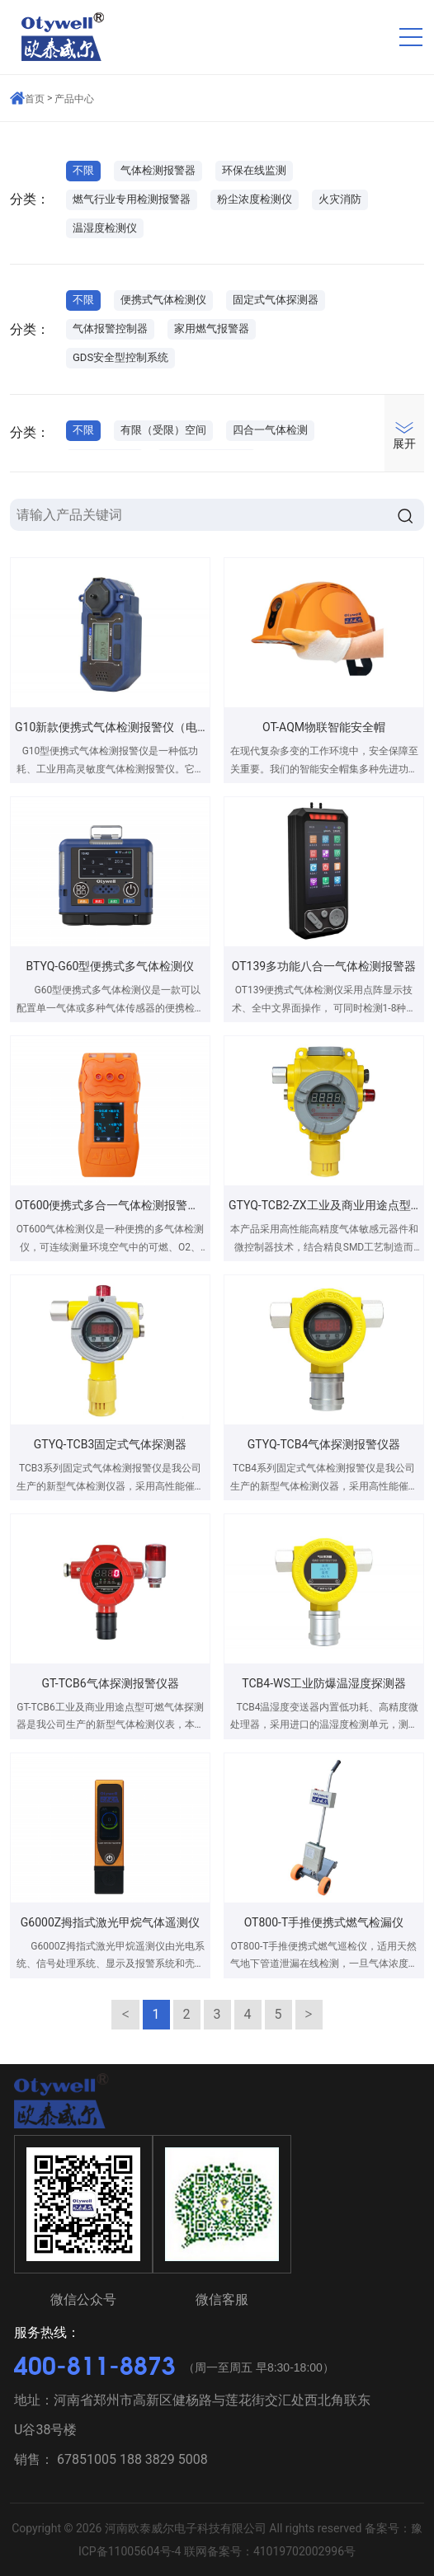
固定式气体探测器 (275, 299)
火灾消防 (339, 199)
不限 (83, 170)
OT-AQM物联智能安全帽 (323, 727)
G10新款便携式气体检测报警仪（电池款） (123, 727)
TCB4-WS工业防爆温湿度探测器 (323, 1683)
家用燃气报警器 (211, 328)
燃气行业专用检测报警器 (132, 199)
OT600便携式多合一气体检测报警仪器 (112, 1205)
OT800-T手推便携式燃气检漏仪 (324, 1922)
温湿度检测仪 (105, 228)
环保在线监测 (254, 170)
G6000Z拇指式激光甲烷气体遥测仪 (110, 1922)
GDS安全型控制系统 (120, 357)
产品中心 (74, 99)
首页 (35, 99)
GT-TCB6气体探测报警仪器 (109, 1683)
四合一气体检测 (270, 430)
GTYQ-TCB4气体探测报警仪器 (324, 1444)
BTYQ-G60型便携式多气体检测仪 (110, 966)
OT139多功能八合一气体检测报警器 (324, 966)
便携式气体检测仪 (163, 299)
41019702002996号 (304, 2551)
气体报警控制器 (110, 328)
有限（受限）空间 (163, 430)
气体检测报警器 (158, 170)
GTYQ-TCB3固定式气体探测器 (110, 1444)
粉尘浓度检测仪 (254, 199)
